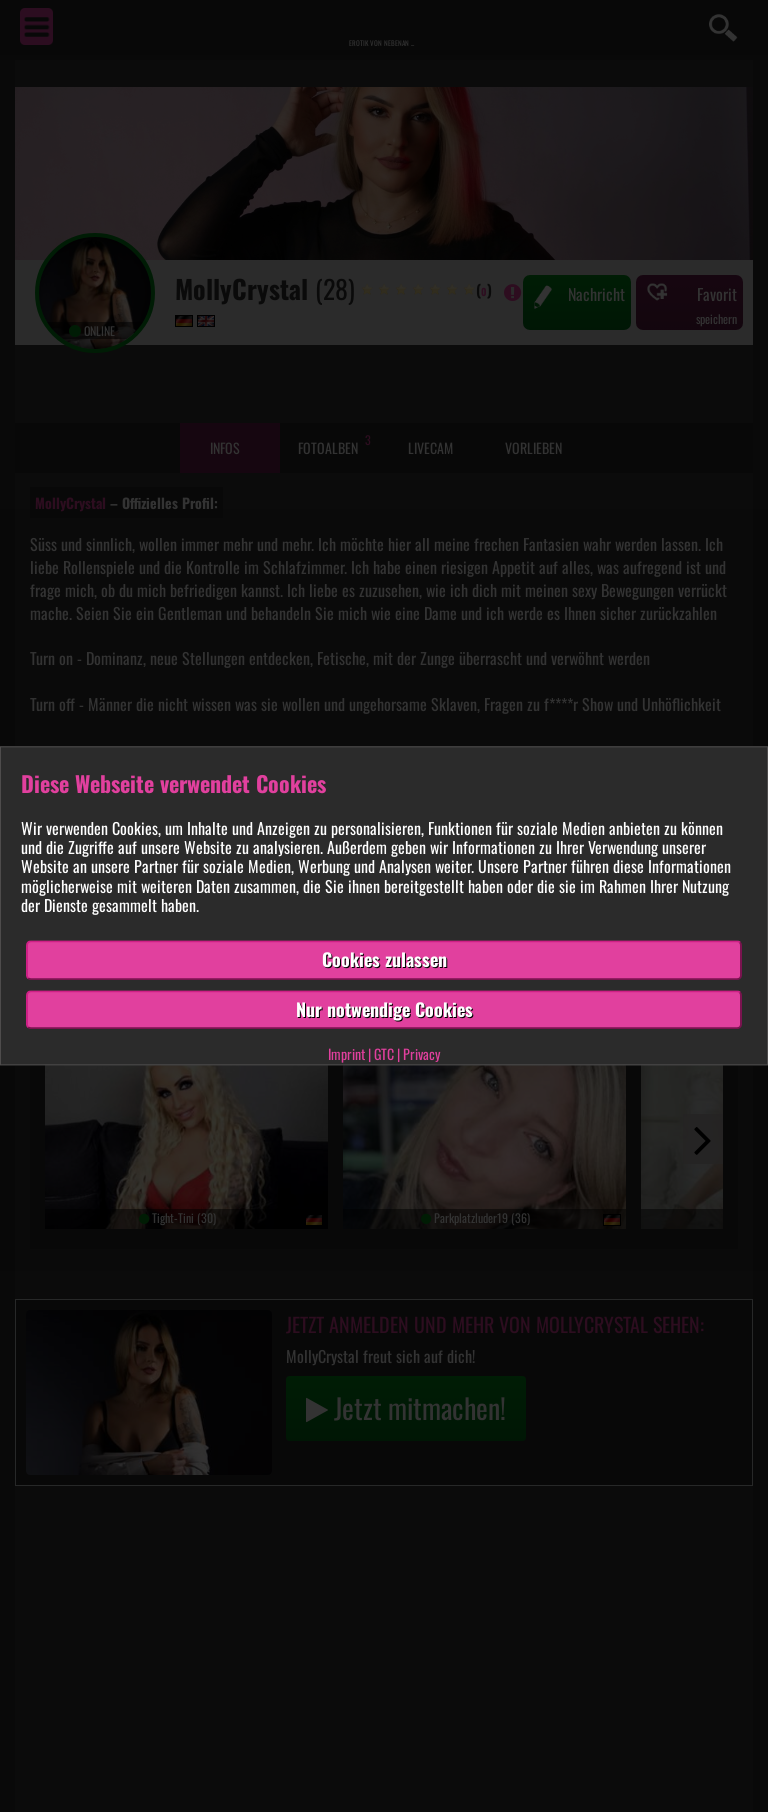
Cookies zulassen (384, 959)
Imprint (346, 1054)
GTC (384, 1054)
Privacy (421, 1054)
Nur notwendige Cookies (384, 1009)
